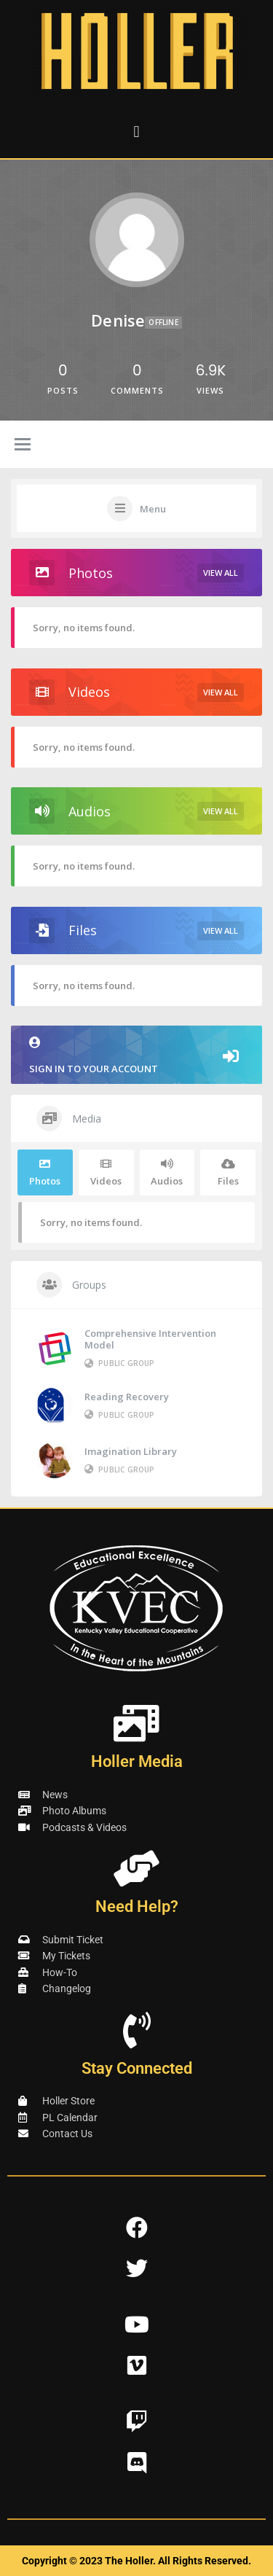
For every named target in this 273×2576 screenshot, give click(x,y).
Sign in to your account (136, 1056)
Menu (153, 509)
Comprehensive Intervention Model (150, 1339)
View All (220, 572)
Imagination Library (130, 1451)
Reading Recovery (126, 1396)
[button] (136, 132)
